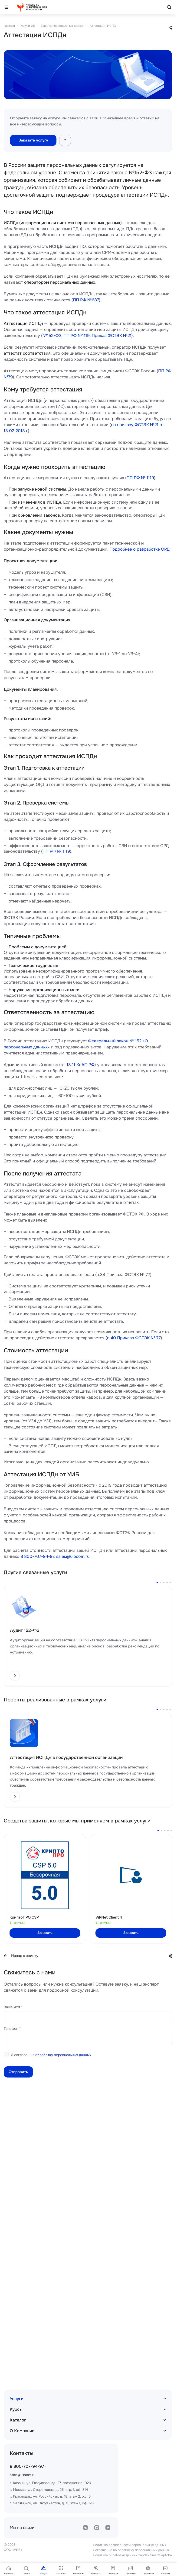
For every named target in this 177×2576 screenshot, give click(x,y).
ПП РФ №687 (86, 300)
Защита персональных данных (62, 26)
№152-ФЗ (52, 335)
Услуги (16, 2398)
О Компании (22, 2430)
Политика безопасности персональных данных (129, 2545)
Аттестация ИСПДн (103, 26)
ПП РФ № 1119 (140, 477)
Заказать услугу (33, 140)
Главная (9, 26)
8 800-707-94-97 (37, 1556)
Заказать (44, 1932)
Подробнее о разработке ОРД (139, 549)
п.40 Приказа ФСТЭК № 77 (134, 1337)
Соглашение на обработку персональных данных (131, 2550)
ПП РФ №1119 (76, 335)
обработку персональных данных (63, 2055)
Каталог (18, 2420)
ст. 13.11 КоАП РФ (78, 1064)
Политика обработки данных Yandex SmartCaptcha (132, 2555)
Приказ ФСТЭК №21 (111, 335)
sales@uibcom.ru (72, 1556)
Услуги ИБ (27, 26)
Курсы (16, 2409)
